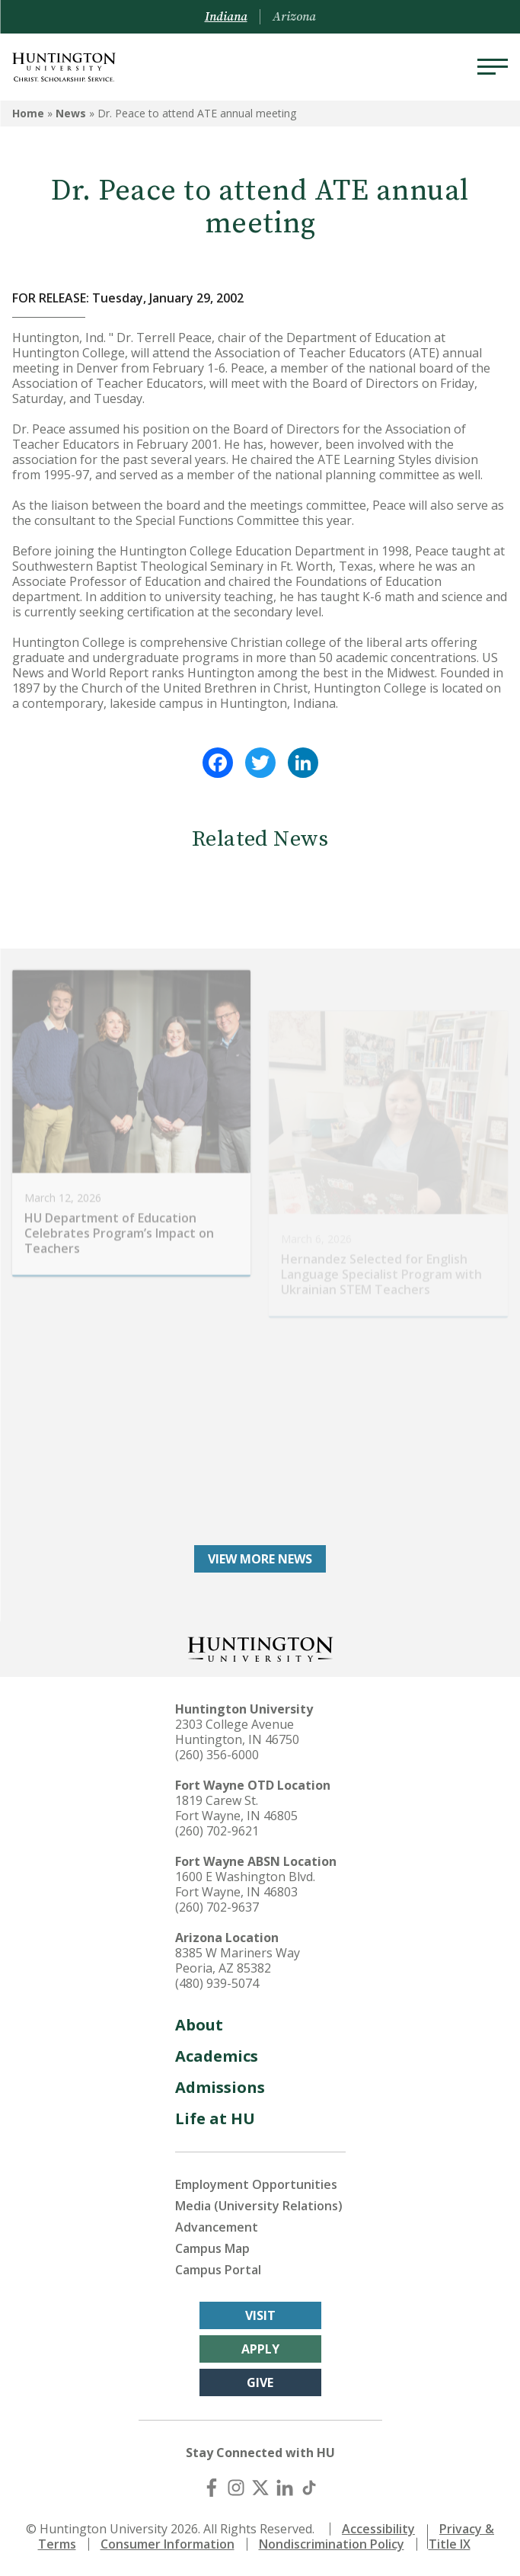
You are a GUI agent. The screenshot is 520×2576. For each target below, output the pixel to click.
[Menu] (492, 67)
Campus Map (212, 2248)
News (71, 113)
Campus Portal (218, 2269)
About (199, 2024)
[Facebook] (212, 2487)
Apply (260, 2349)
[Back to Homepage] (260, 1648)
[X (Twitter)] (260, 2487)
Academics (216, 2056)
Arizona (294, 16)
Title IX (450, 2544)
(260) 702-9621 (217, 1830)
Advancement (216, 2227)
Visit (260, 2315)
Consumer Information (167, 2544)
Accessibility (378, 2528)
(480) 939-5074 (217, 1983)
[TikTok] (309, 2487)
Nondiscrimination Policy (331, 2544)
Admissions (220, 2087)
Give (260, 2382)
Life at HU (215, 2118)
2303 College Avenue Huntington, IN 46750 (237, 1732)
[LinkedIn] (285, 2487)
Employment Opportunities (256, 2184)
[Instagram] (236, 2487)
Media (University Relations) (259, 2205)
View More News (260, 1558)
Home (28, 113)
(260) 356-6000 (217, 1754)
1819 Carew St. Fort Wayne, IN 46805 (236, 1808)
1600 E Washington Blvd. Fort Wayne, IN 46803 (245, 1884)
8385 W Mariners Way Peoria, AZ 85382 (237, 1960)
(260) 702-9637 (217, 1907)
